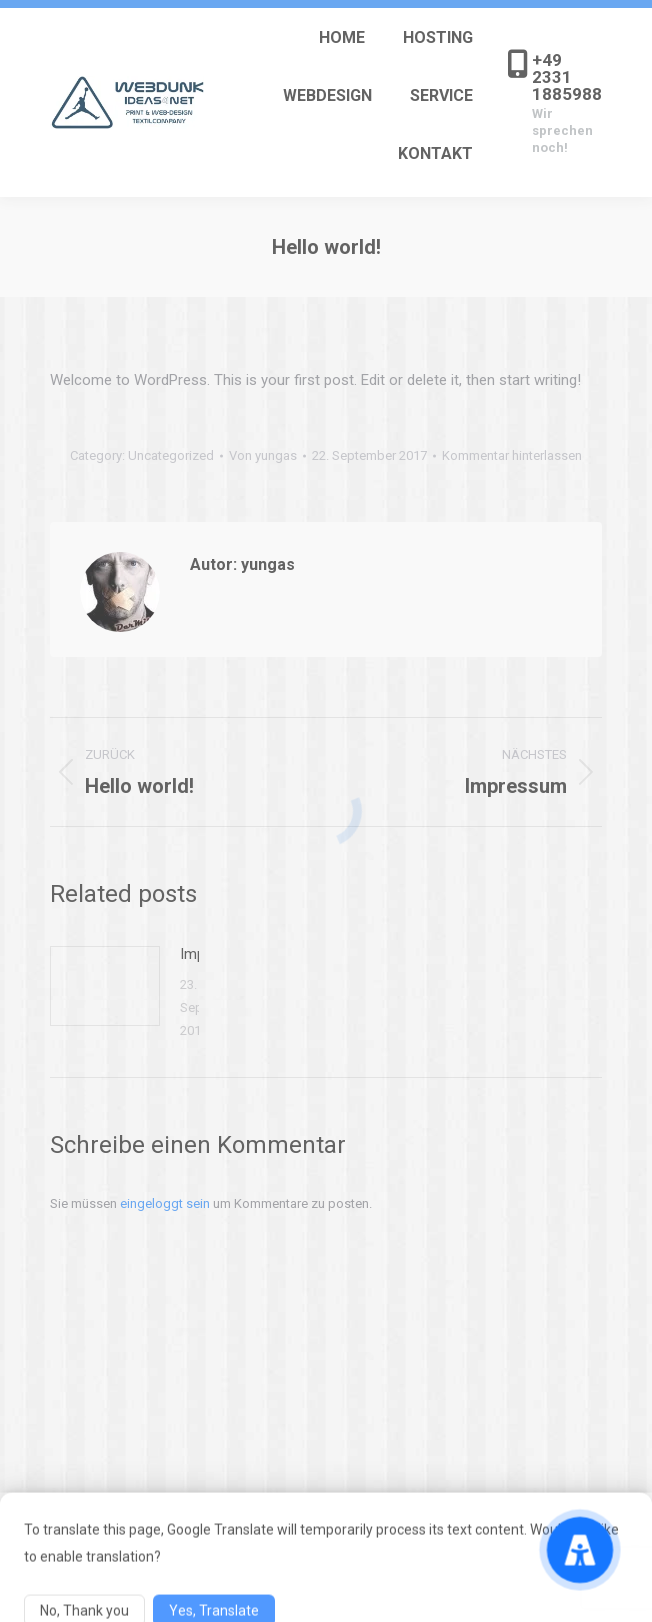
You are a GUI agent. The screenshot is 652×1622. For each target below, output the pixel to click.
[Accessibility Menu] (580, 1550)
